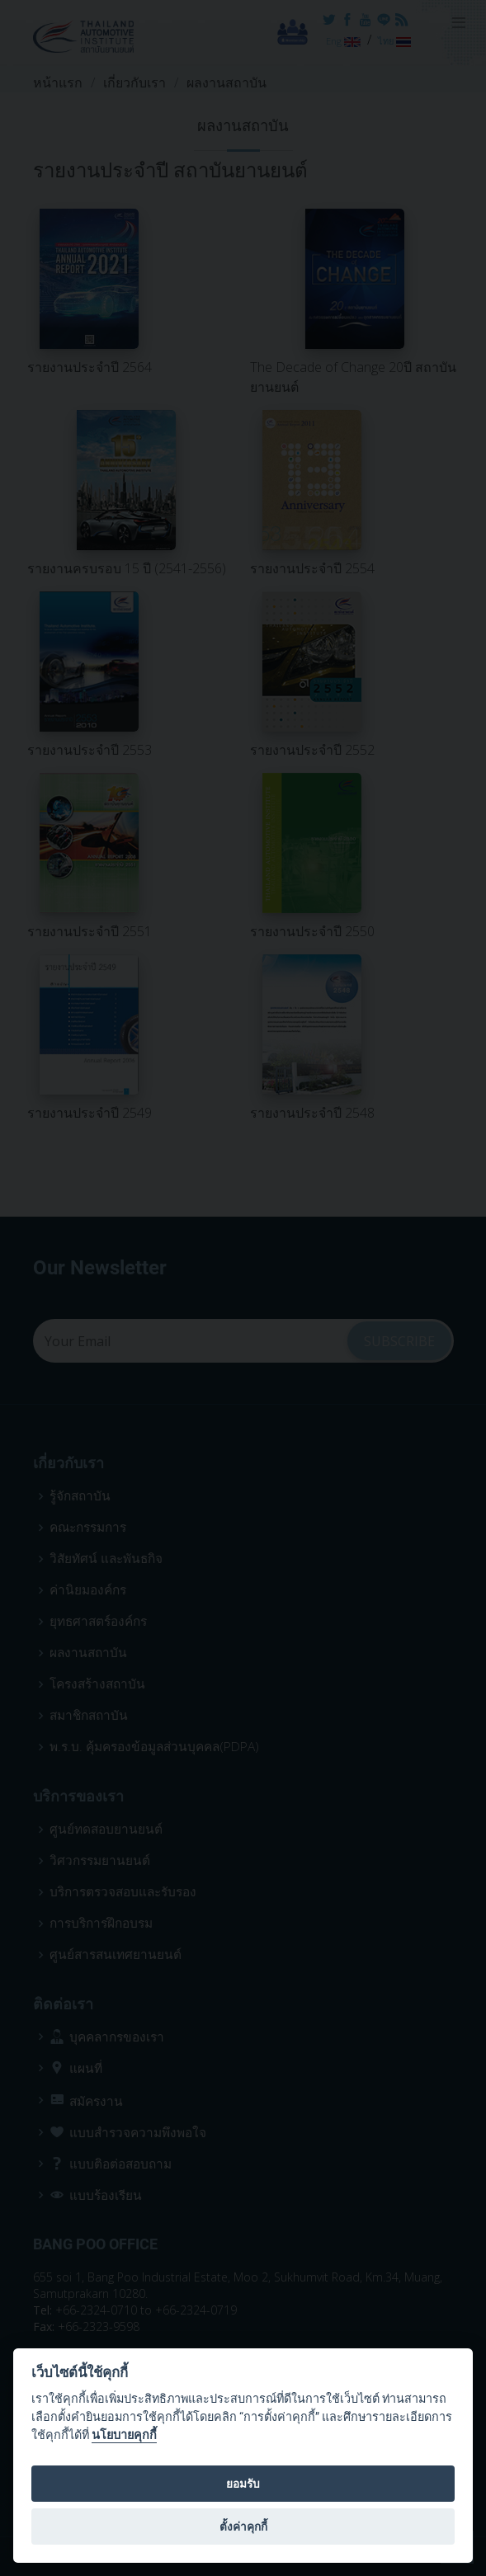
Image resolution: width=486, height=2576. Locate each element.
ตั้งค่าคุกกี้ (243, 2526)
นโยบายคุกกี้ (124, 2435)
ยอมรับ (243, 2483)
